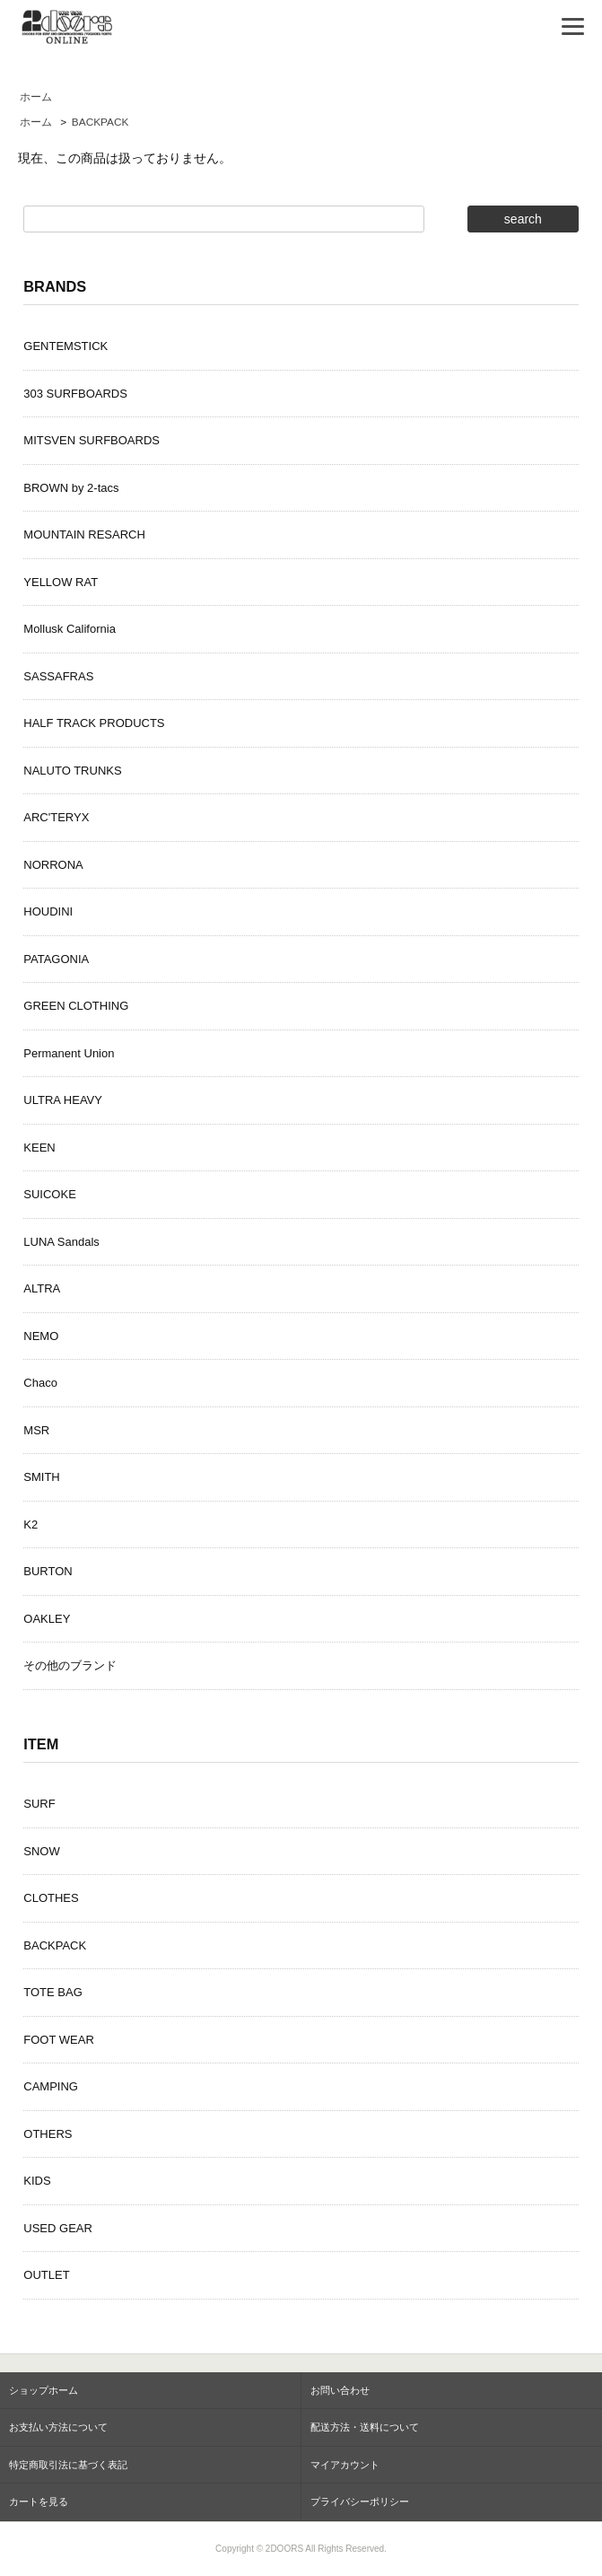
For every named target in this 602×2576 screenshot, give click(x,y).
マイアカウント (345, 2464)
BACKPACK (100, 122)
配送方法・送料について (364, 2427)
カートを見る (38, 2501)
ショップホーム (43, 2390)
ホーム (36, 97)
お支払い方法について (58, 2427)
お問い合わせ (340, 2390)
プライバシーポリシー (359, 2501)
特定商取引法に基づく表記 (68, 2464)
